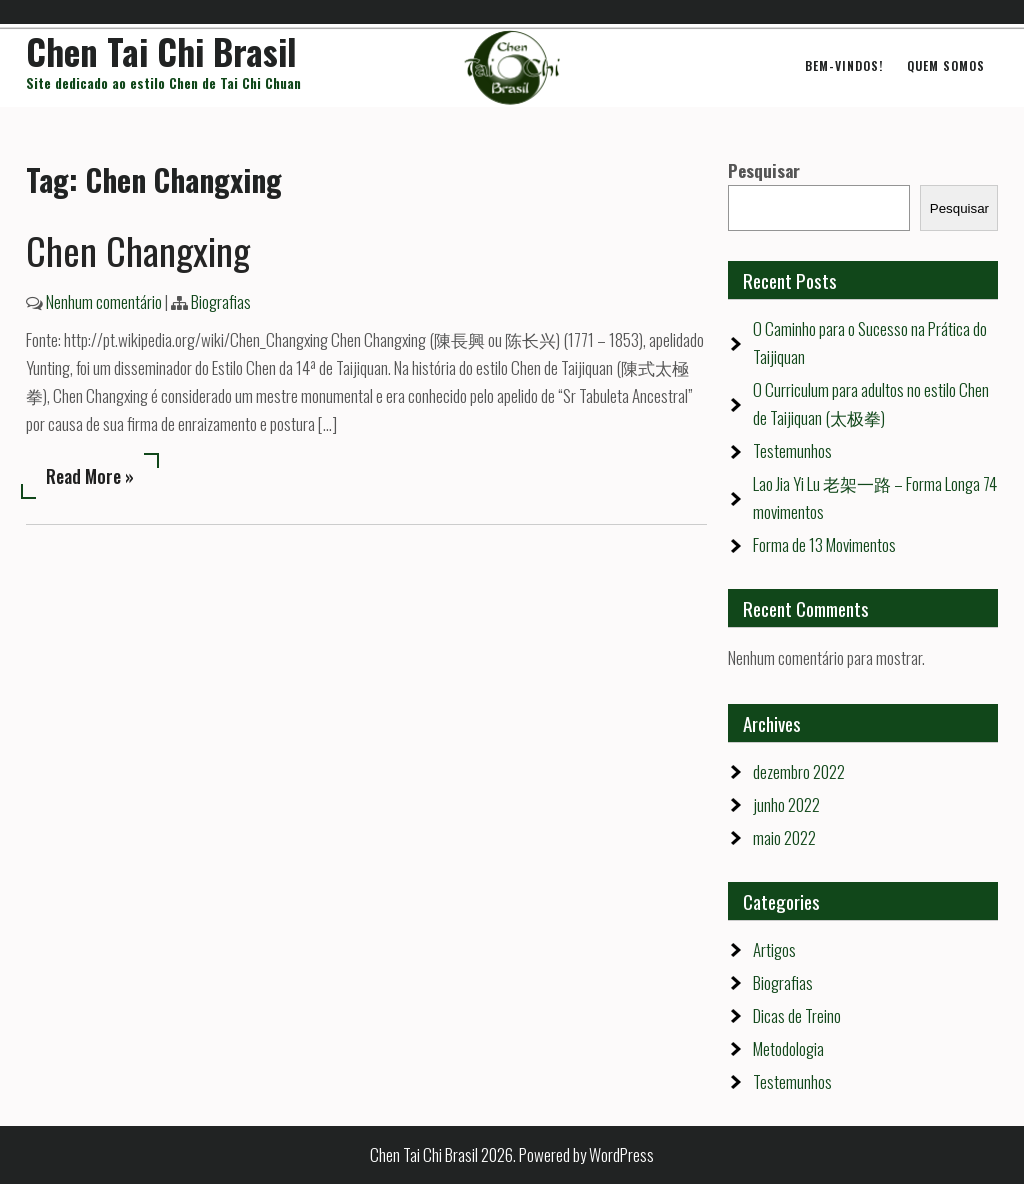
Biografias (221, 301)
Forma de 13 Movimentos (824, 544)
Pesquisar (764, 170)
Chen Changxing (138, 250)
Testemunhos (792, 450)
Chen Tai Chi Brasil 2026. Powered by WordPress (512, 1154)
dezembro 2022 (799, 771)
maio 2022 (784, 837)
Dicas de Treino (797, 1015)
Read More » (90, 476)
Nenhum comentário (104, 301)
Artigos (774, 949)
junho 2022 (786, 804)
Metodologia (788, 1048)
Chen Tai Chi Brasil (161, 51)
